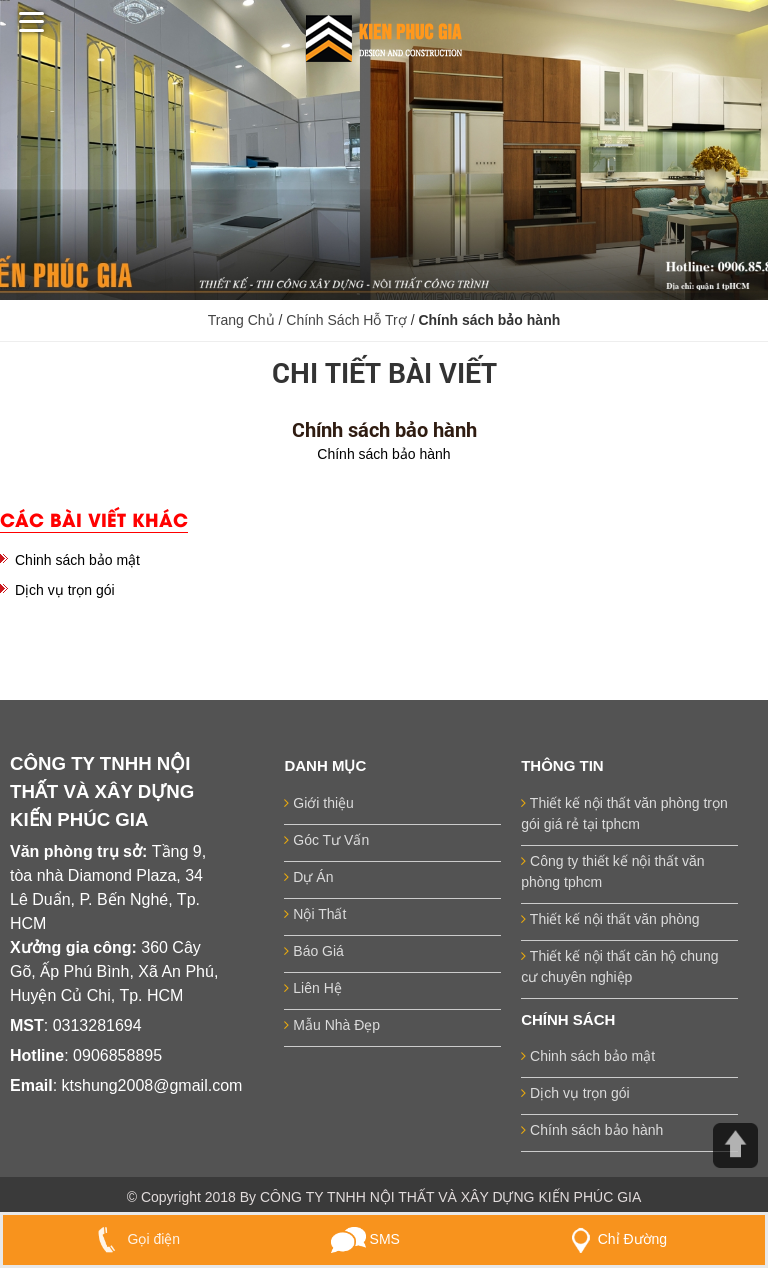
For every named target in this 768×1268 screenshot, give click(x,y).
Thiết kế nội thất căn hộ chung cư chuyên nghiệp (619, 966)
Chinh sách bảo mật (77, 560)
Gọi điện (134, 1239)
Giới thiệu (318, 803)
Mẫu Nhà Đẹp (332, 1025)
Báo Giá (313, 951)
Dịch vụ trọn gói (65, 590)
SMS (365, 1239)
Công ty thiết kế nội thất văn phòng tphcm (612, 871)
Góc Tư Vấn (326, 840)
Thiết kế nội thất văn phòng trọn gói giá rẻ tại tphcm (624, 813)
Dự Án (308, 877)
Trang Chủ (241, 320)
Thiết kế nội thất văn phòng (610, 919)
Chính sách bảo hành (592, 1130)
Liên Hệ (312, 988)
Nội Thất (315, 914)
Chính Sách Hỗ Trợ (348, 320)
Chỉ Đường (615, 1239)
